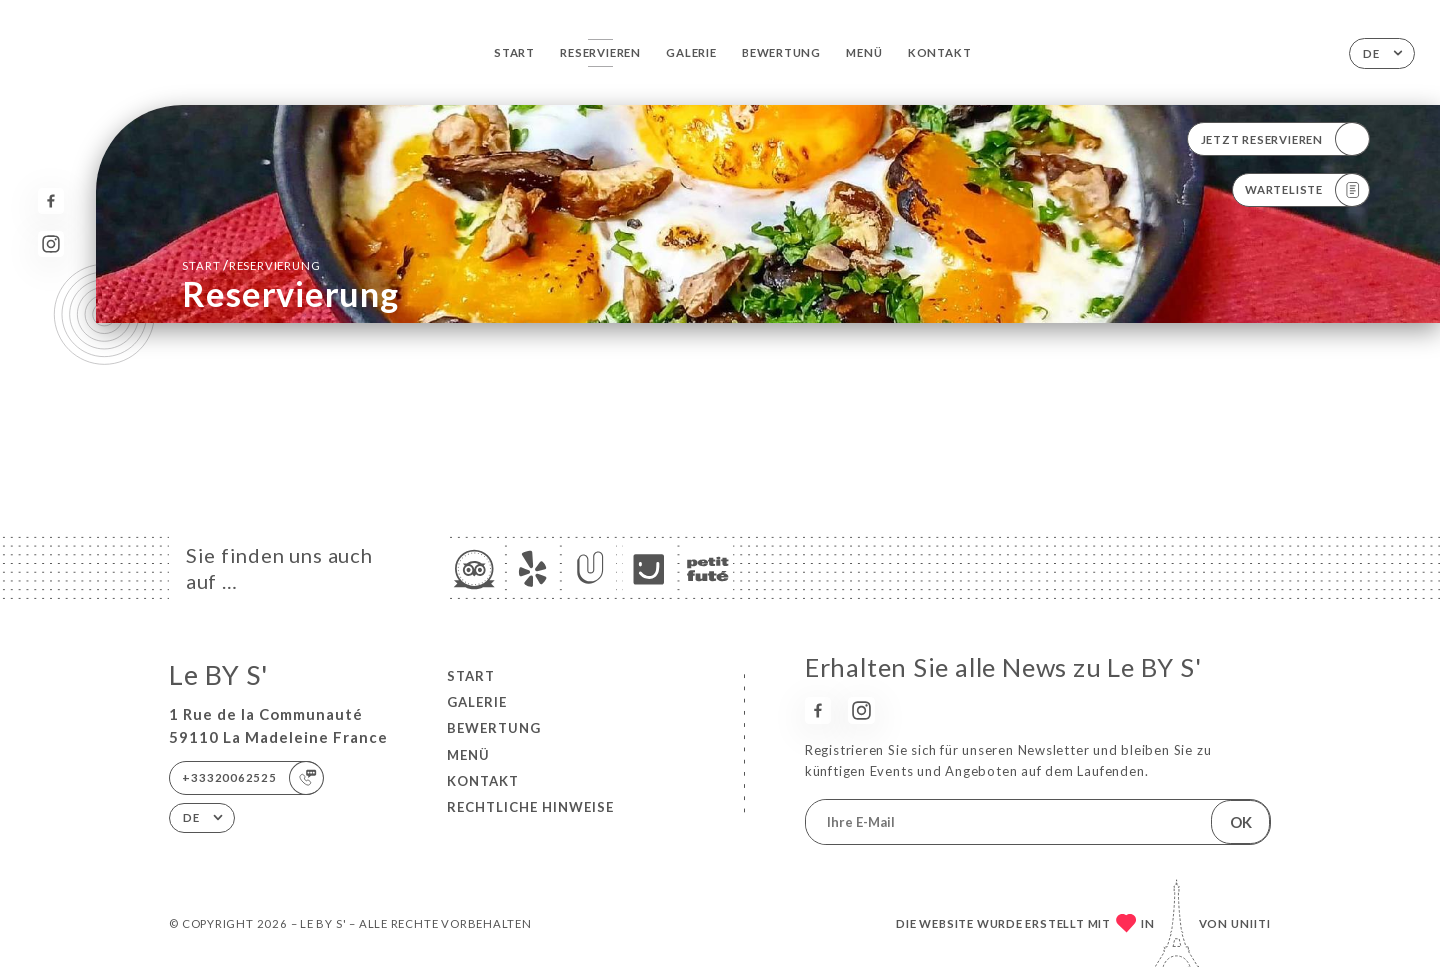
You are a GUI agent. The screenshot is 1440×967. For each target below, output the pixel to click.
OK (1241, 822)
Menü (864, 52)
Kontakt (940, 52)
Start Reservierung (251, 265)
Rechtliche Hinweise (530, 807)
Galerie (691, 52)
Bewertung (781, 52)
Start (514, 52)
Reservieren (600, 52)
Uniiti (1251, 923)
